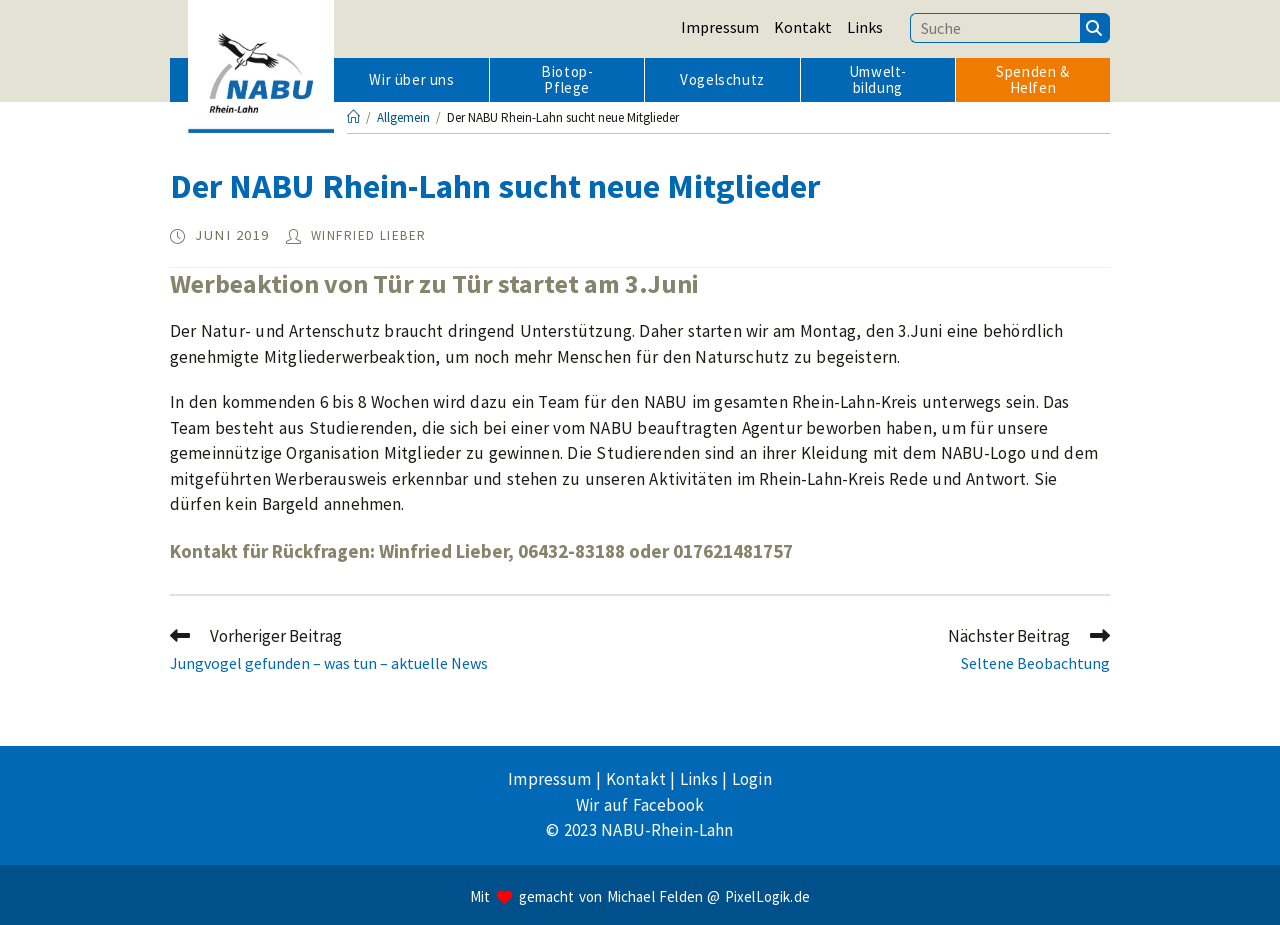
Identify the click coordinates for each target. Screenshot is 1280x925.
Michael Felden (655, 896)
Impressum (720, 27)
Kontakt (803, 27)
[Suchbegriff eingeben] (995, 28)
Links (865, 27)
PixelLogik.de (767, 896)
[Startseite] (353, 117)
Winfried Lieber (369, 235)
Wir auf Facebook (640, 805)
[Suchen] (1095, 28)
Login (752, 779)
